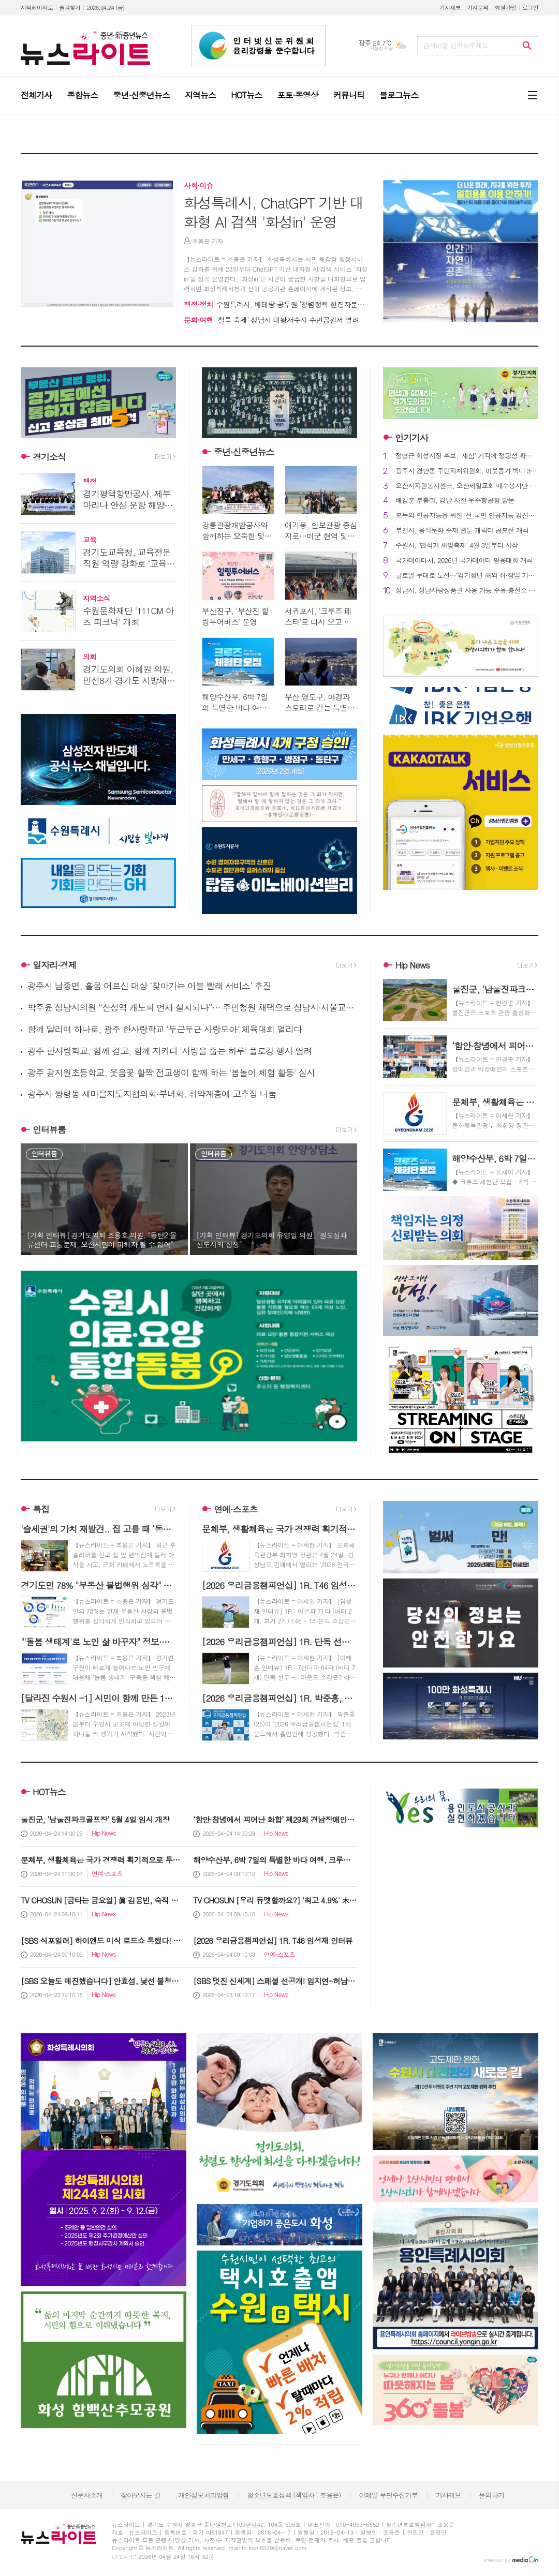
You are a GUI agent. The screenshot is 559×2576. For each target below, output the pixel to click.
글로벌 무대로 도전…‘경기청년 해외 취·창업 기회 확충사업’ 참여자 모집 (466, 575)
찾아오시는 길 (140, 2495)
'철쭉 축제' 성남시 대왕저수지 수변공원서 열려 (271, 320)
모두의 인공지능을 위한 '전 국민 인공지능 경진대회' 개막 (466, 515)
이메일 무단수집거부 (388, 2495)
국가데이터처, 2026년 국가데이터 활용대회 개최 (464, 560)
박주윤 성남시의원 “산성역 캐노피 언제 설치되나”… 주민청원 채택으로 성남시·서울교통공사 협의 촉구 (192, 1008)
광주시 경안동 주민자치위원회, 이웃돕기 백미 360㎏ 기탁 (466, 471)
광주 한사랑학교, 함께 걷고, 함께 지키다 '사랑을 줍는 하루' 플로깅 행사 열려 (169, 1051)
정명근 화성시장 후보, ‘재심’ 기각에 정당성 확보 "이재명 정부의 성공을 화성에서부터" (466, 456)
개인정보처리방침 (204, 2495)
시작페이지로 (37, 7)
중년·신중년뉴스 (244, 451)
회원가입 (505, 7)
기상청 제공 (381, 48)
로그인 (530, 7)
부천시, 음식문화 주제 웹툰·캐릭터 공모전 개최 (462, 530)
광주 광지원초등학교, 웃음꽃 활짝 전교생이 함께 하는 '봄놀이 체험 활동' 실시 (171, 1073)
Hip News (412, 965)
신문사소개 (86, 2495)
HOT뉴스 (49, 1791)
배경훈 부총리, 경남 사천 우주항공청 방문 (454, 500)
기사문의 (477, 7)
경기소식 (49, 457)
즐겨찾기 (69, 7)
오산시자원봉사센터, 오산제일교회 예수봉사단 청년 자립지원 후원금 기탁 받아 (466, 486)
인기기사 (411, 437)
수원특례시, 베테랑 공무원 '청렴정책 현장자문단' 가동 (282, 304)
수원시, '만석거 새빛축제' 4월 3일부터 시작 (456, 545)
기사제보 (450, 7)
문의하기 (491, 2495)
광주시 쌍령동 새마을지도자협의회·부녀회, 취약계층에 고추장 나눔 (151, 1094)
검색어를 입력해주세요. (456, 45)
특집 (41, 1509)
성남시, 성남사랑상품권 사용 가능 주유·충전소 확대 (466, 590)
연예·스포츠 (236, 1509)
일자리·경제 (55, 965)
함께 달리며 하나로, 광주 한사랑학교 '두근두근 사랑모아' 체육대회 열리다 (164, 1029)
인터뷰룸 (49, 1129)
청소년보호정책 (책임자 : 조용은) (294, 2495)
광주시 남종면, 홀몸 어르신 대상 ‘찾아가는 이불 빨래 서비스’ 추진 (149, 986)
